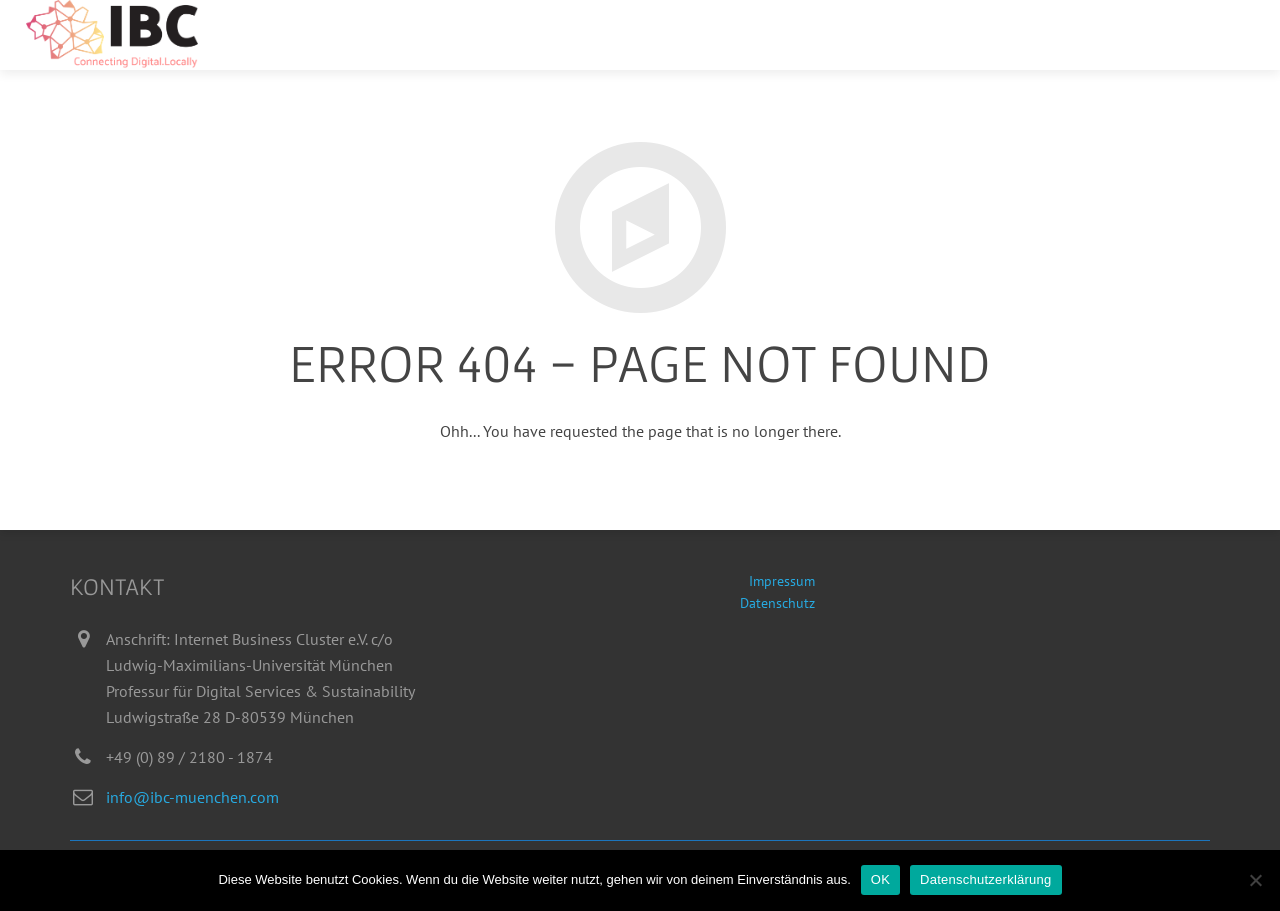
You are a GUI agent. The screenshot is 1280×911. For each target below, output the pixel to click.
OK (880, 879)
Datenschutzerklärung (985, 879)
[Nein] (1255, 880)
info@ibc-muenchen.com (192, 797)
